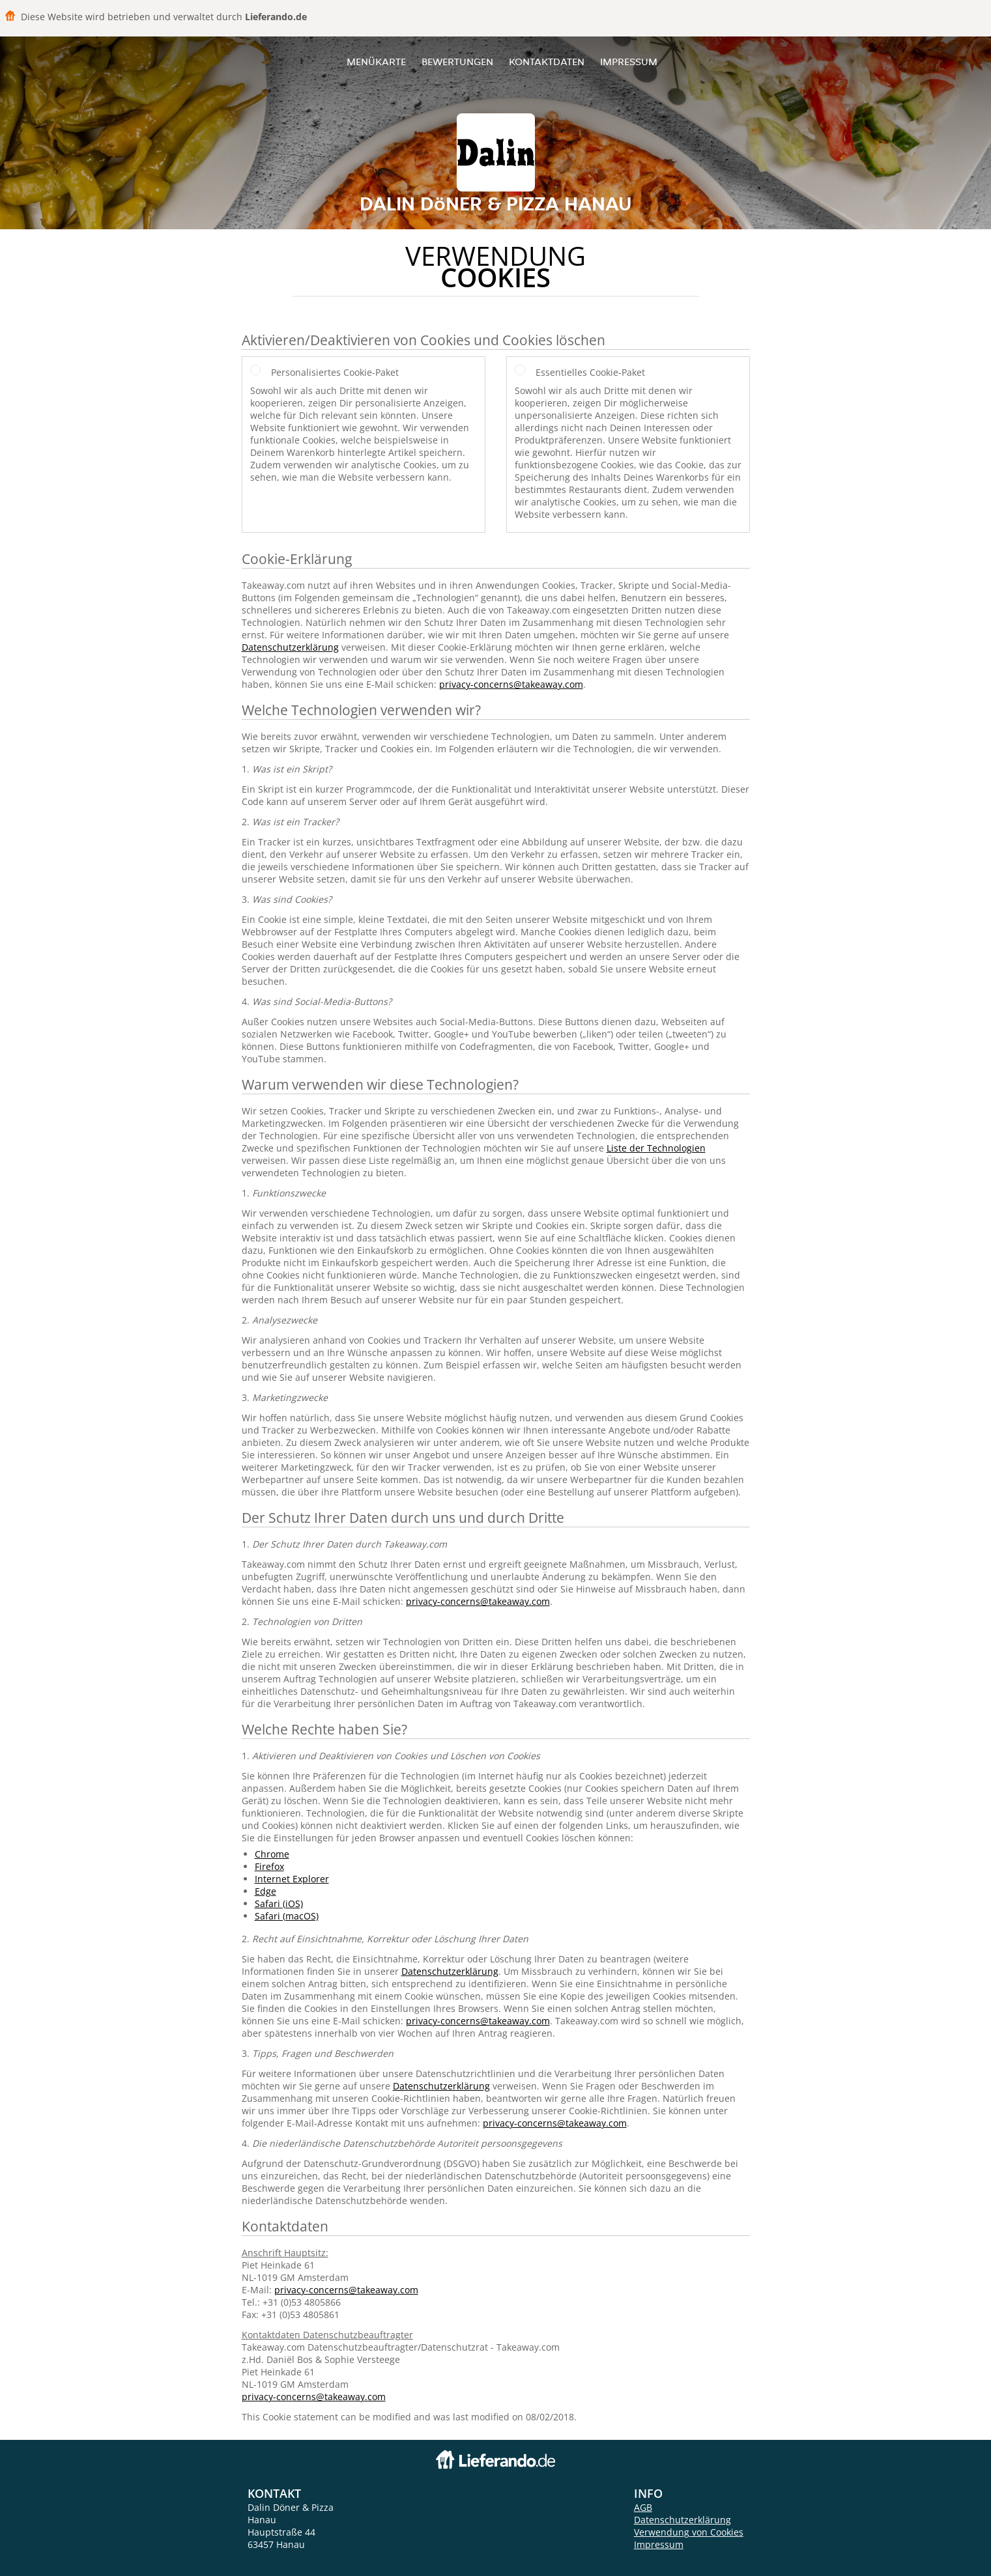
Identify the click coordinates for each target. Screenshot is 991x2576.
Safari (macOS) (287, 1916)
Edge (265, 1891)
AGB (643, 2507)
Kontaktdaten (546, 61)
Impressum (628, 61)
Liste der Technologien (656, 1148)
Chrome (272, 1854)
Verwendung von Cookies (688, 2532)
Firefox (269, 1866)
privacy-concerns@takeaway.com (511, 684)
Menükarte (376, 61)
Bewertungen (457, 61)
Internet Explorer (292, 1879)
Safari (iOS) (279, 1903)
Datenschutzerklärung (290, 647)
